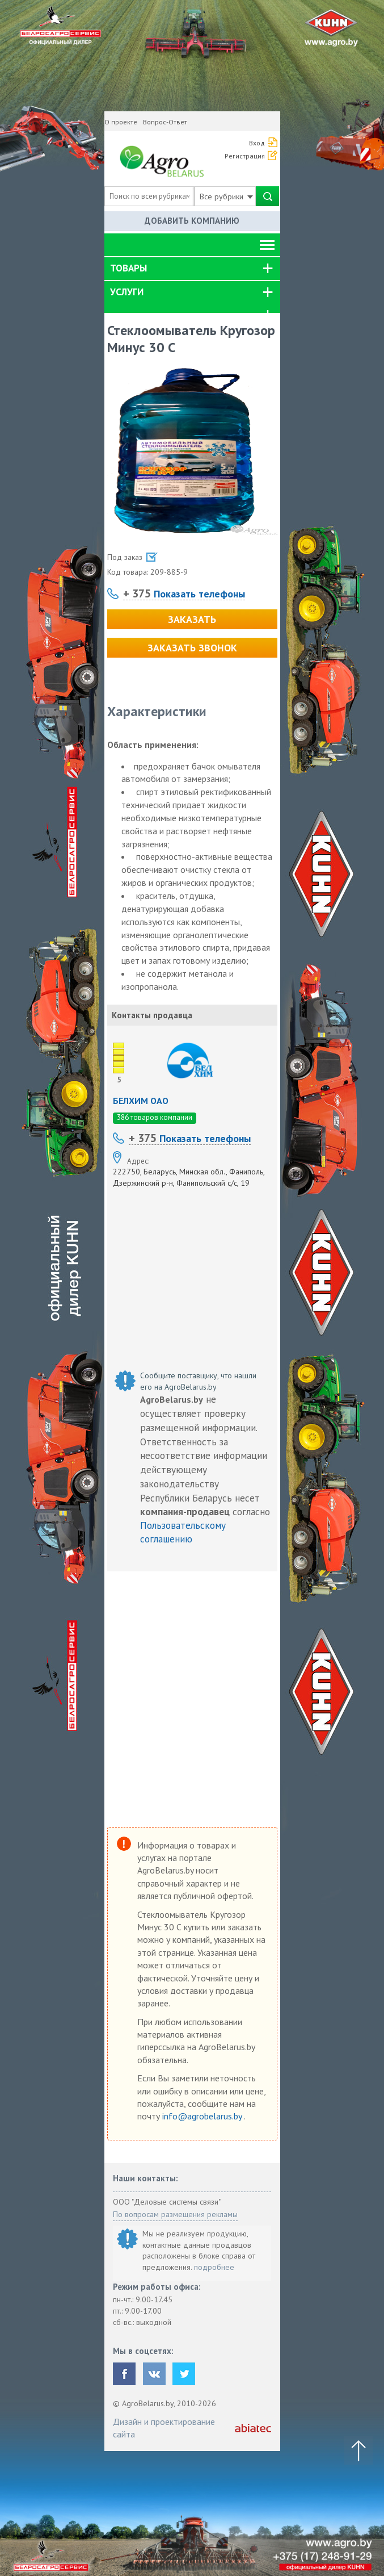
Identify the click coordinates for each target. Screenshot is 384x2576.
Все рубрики (226, 196)
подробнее (214, 2267)
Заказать (192, 619)
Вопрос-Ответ (165, 122)
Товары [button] (128, 268)
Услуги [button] (127, 292)
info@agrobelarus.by (203, 2116)
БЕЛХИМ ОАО (140, 1100)
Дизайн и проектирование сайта (164, 2428)
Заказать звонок (192, 647)
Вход (257, 143)
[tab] (192, 268)
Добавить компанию (192, 220)
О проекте (120, 122)
